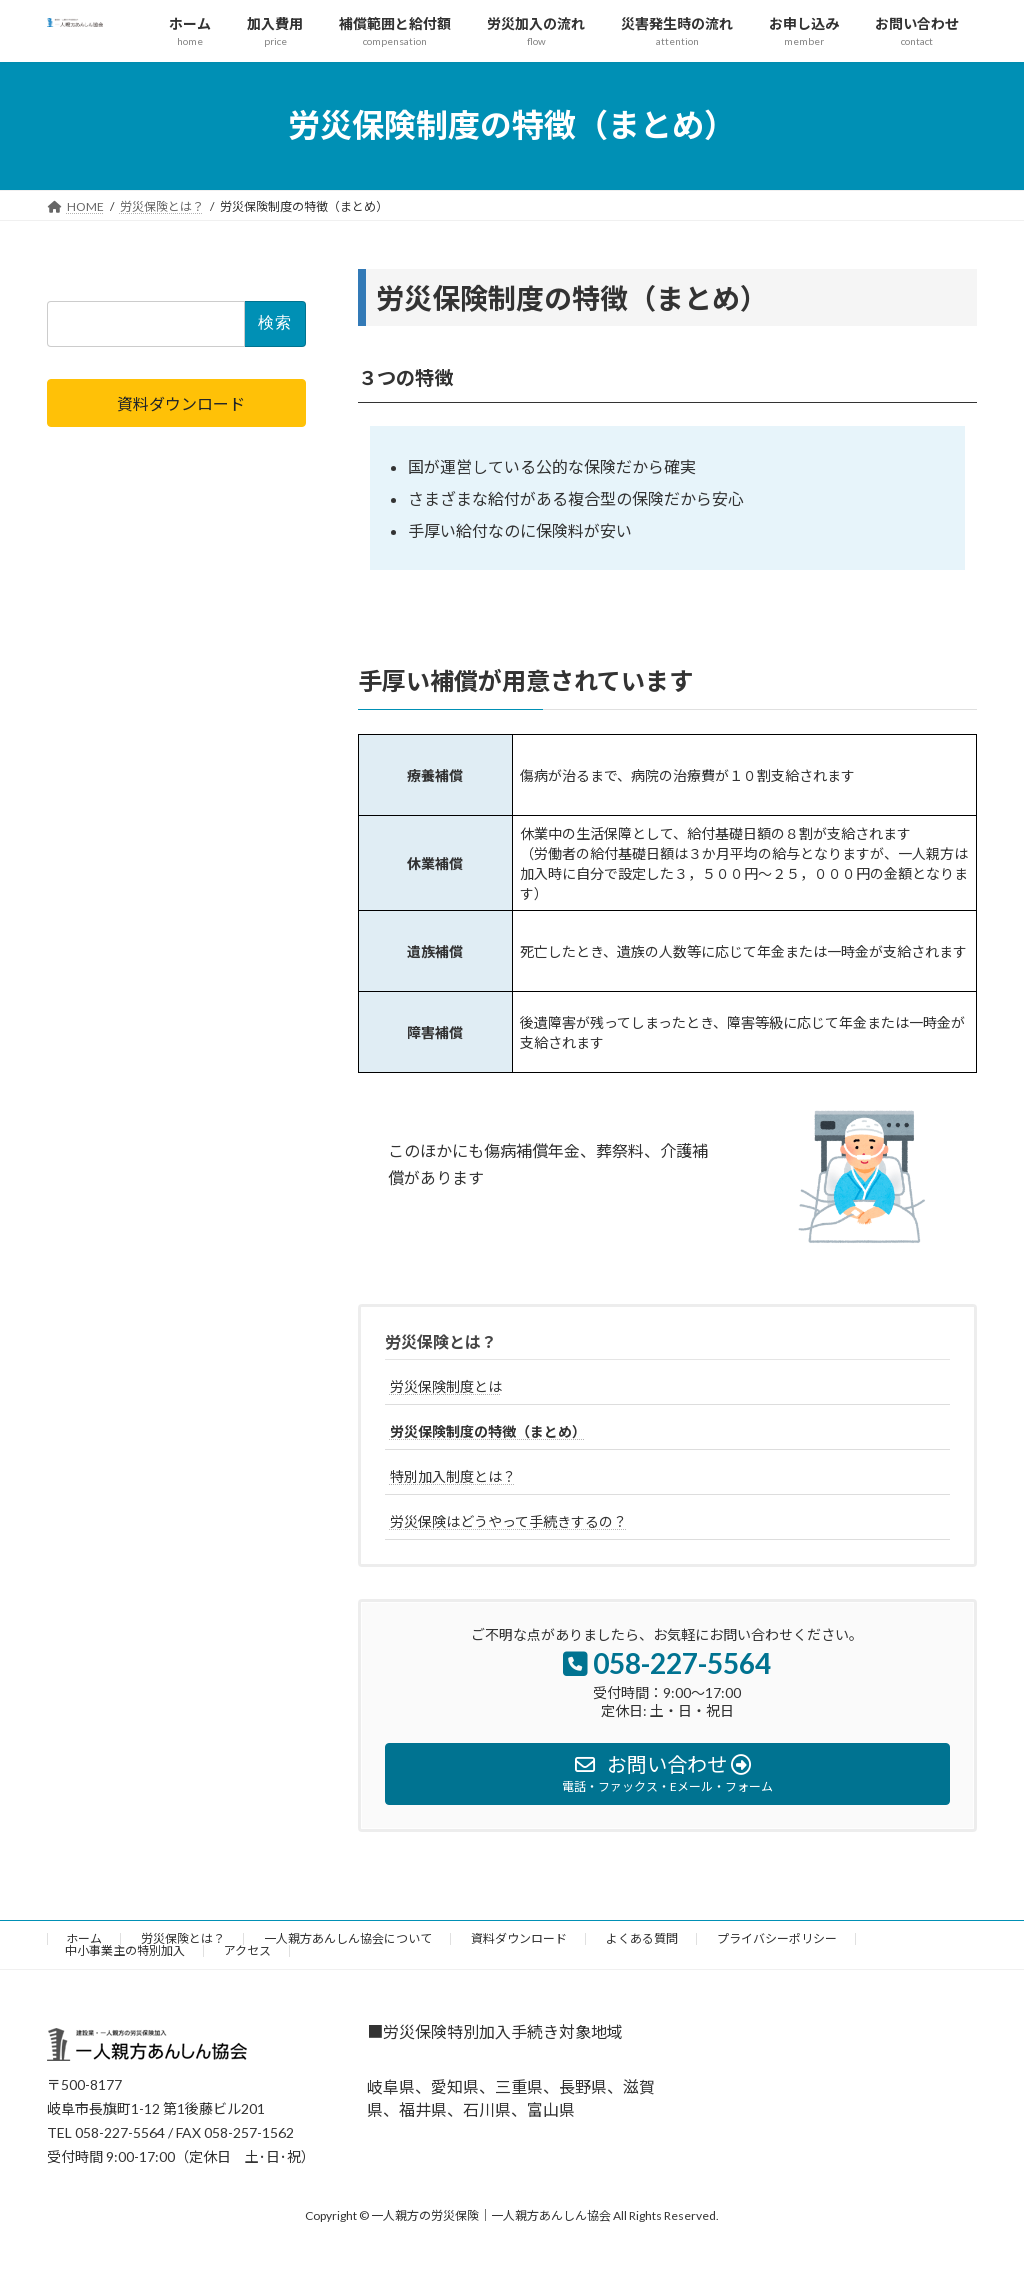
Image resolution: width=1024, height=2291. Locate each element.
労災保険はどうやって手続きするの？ (508, 1521)
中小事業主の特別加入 (125, 1950)
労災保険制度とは (446, 1386)
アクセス (247, 1950)
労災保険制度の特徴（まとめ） (488, 1431)
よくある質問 (642, 1938)
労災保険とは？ (441, 1341)
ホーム (84, 1938)
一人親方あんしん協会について (348, 1938)
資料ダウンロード (519, 1938)
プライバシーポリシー (777, 1938)
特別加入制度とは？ (453, 1476)
